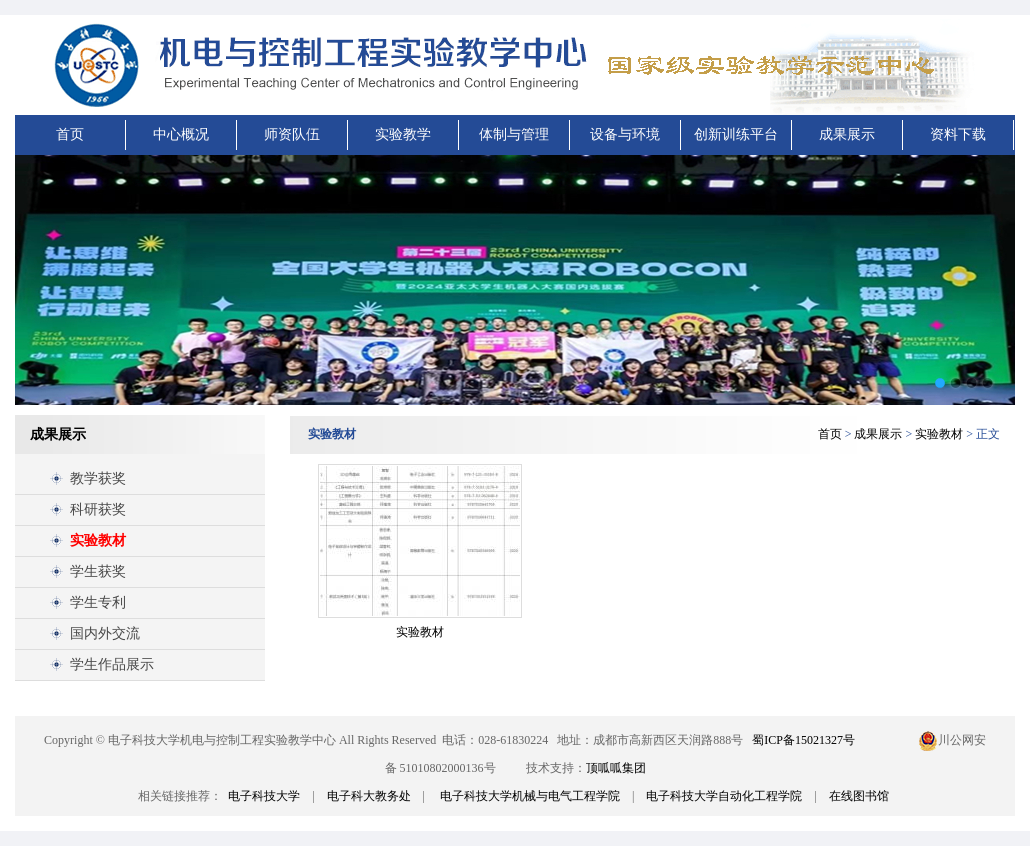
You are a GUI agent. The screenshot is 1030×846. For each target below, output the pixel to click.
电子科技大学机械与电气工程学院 (530, 796)
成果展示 (847, 134)
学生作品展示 (112, 664)
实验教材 (98, 540)
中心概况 (181, 134)
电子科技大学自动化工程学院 (724, 796)
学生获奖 (98, 571)
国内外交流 (105, 633)
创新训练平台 (736, 134)
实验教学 (403, 134)
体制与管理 (514, 134)
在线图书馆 (859, 796)
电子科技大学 (264, 796)
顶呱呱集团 (616, 768)
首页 (70, 134)
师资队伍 (292, 134)
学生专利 (98, 602)
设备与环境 (625, 134)
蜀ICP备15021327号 (803, 740)
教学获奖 (98, 478)
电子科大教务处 (369, 796)
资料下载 (958, 134)
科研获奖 (98, 509)
